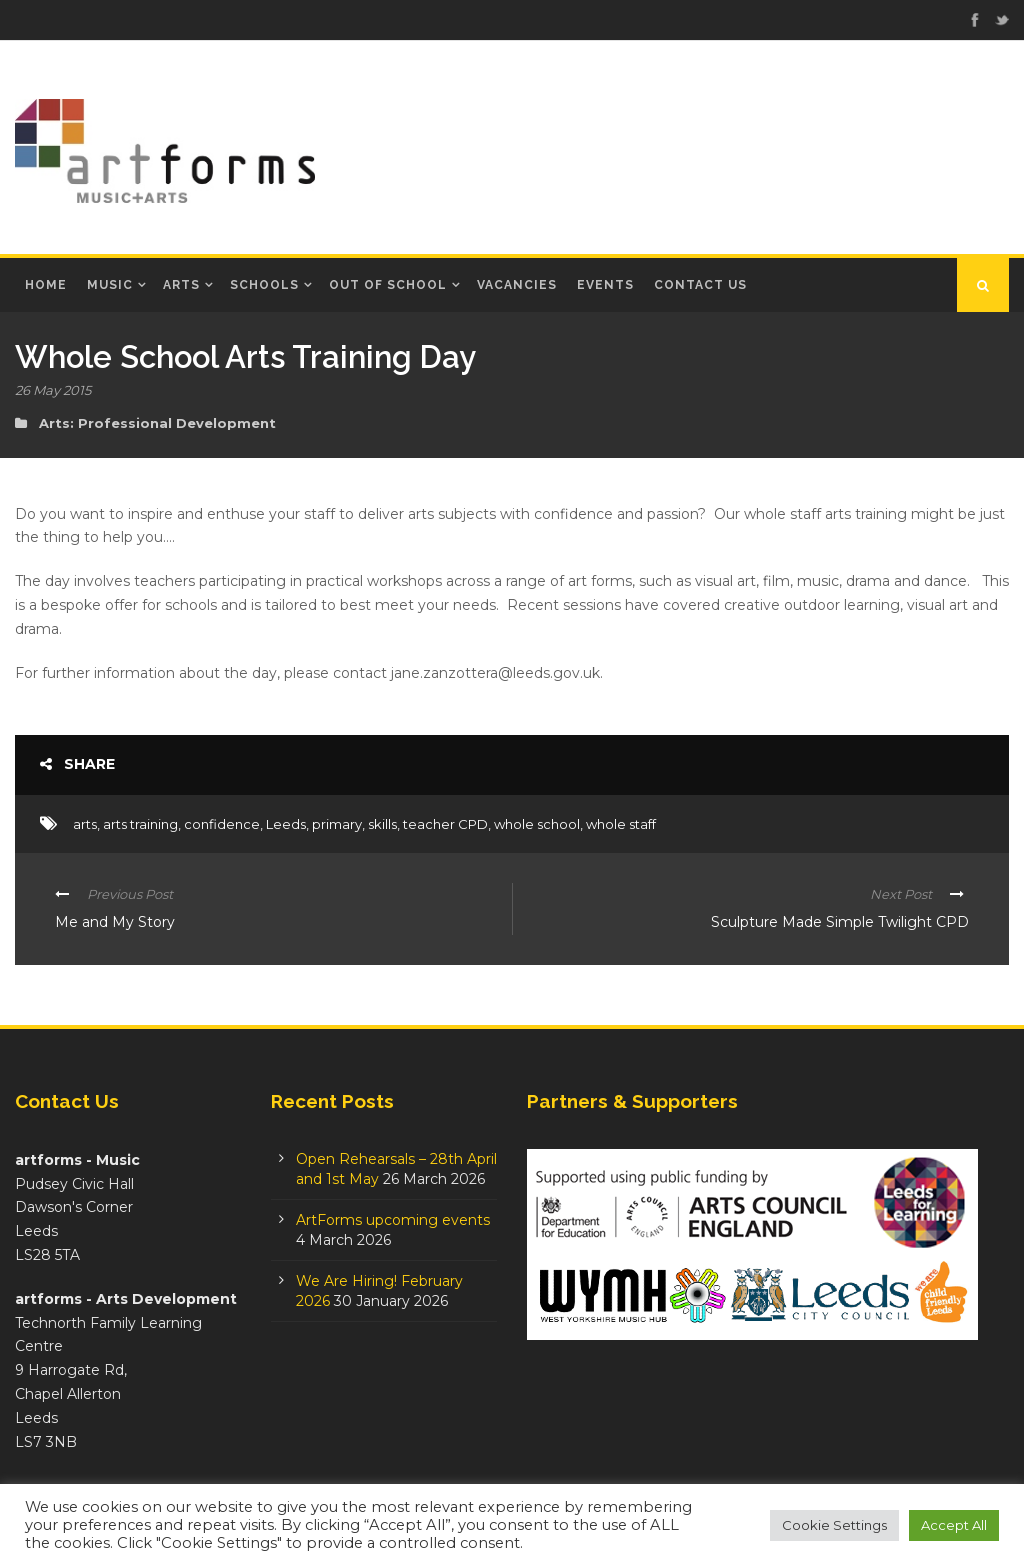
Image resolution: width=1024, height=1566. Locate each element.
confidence (222, 824)
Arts (181, 285)
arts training (140, 824)
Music (110, 285)
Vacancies (517, 285)
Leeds (286, 824)
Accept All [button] (954, 1525)
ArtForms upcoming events (393, 1220)
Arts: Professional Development (157, 423)
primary (337, 824)
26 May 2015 (53, 390)
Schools (264, 285)
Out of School (388, 285)
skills (382, 824)
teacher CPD (445, 824)
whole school (537, 824)
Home (46, 285)
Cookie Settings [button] (834, 1525)
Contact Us (700, 285)
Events (605, 285)
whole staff (621, 824)
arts (85, 824)
